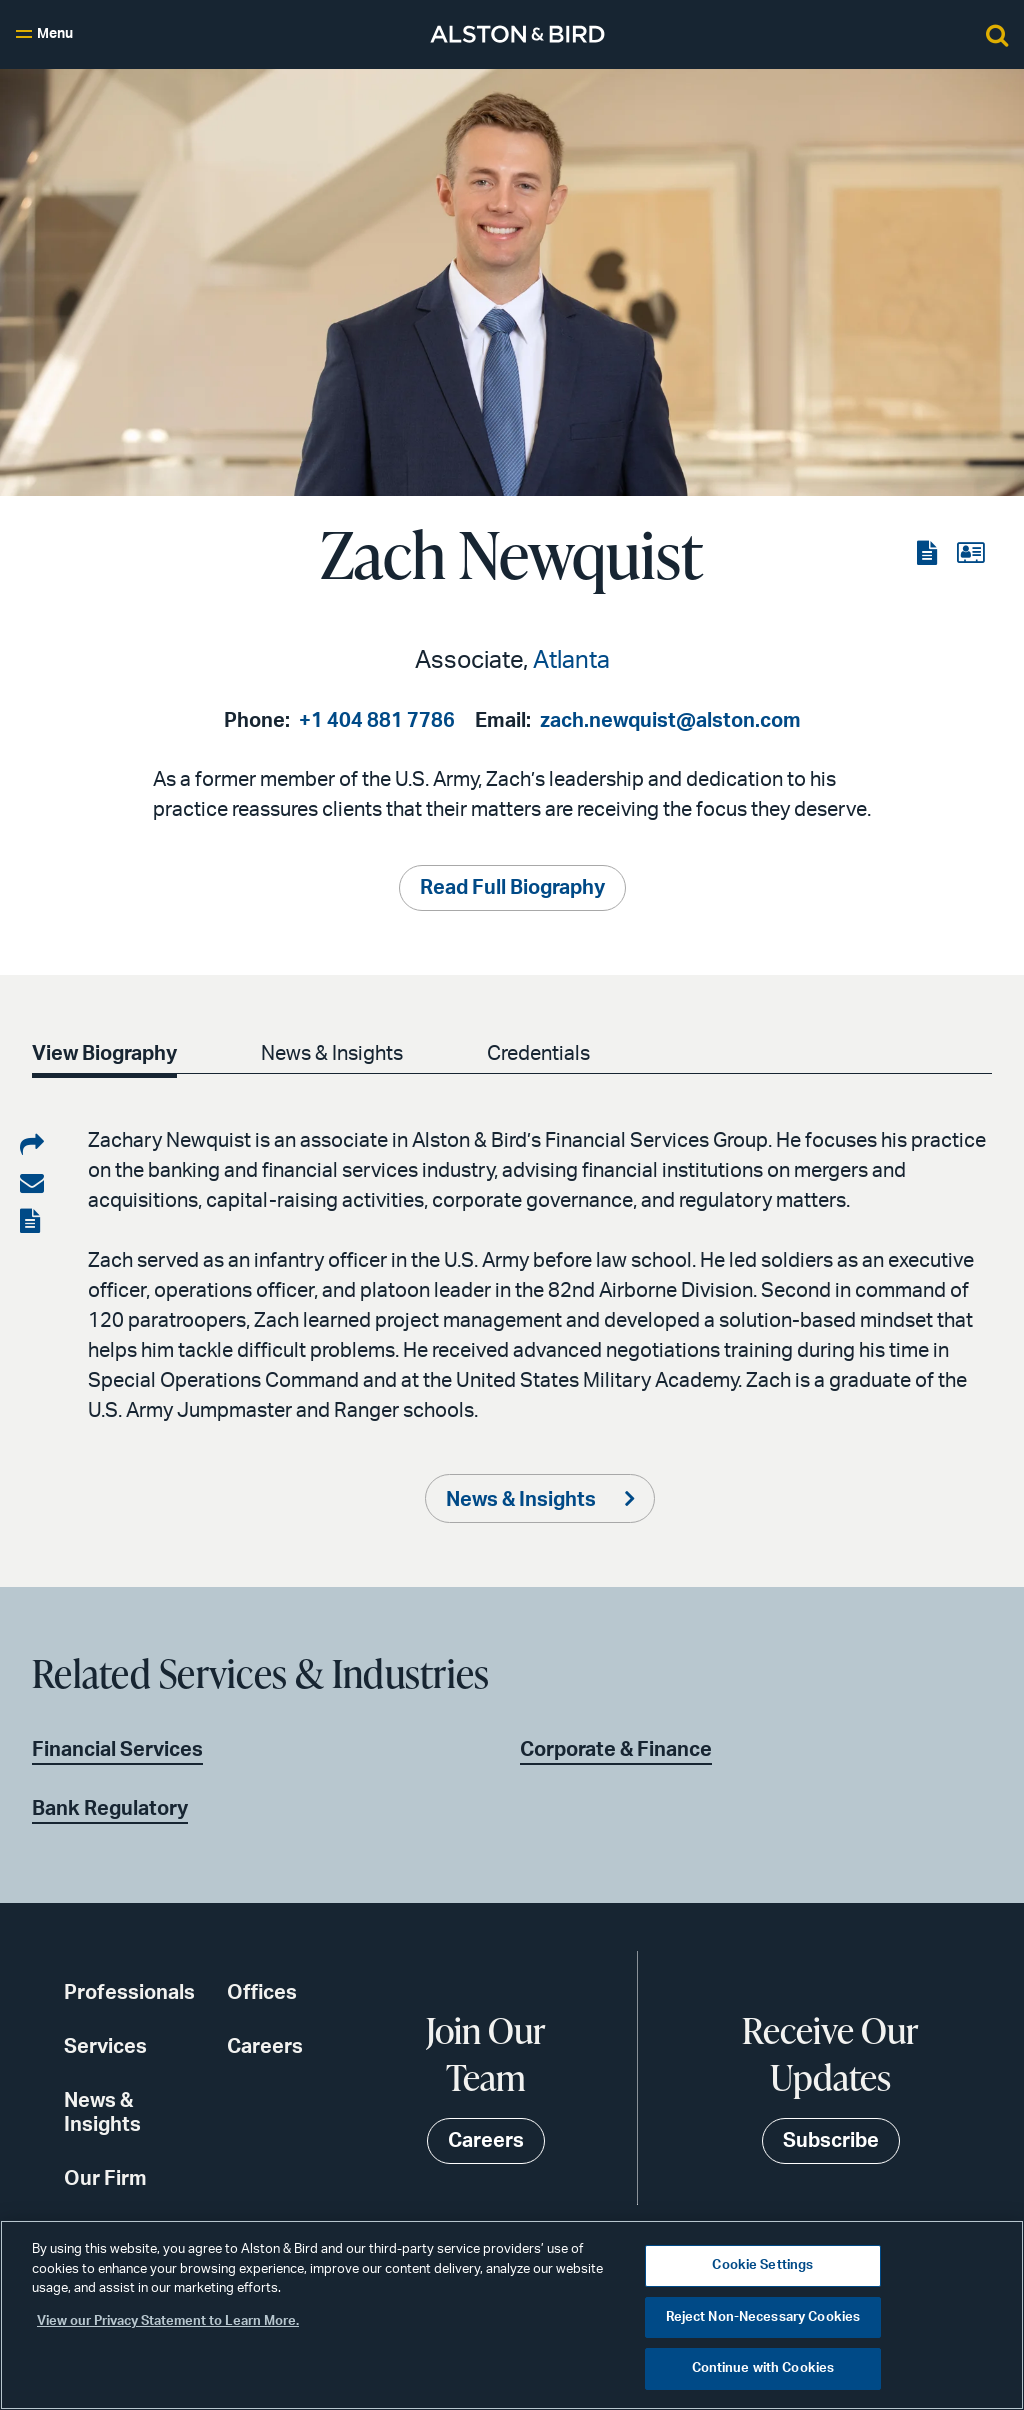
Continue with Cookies (763, 2368)
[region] (512, 2315)
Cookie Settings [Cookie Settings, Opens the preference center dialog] (762, 2265)
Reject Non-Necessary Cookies (763, 2317)
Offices (262, 1993)
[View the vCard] (970, 554)
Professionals (129, 1993)
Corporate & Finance (616, 1750)
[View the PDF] (929, 554)
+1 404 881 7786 (377, 721)
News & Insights (332, 1054)
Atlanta (571, 661)
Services (105, 2047)
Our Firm (105, 2179)
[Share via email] (32, 1184)
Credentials (538, 1054)
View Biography (104, 1054)
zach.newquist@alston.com (670, 721)
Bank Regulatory (110, 1809)
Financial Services (117, 1750)
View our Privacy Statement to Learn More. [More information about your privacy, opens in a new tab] (168, 2321)
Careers (265, 2047)
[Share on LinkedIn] (32, 1146)
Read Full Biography (512, 888)
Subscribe (831, 2141)
